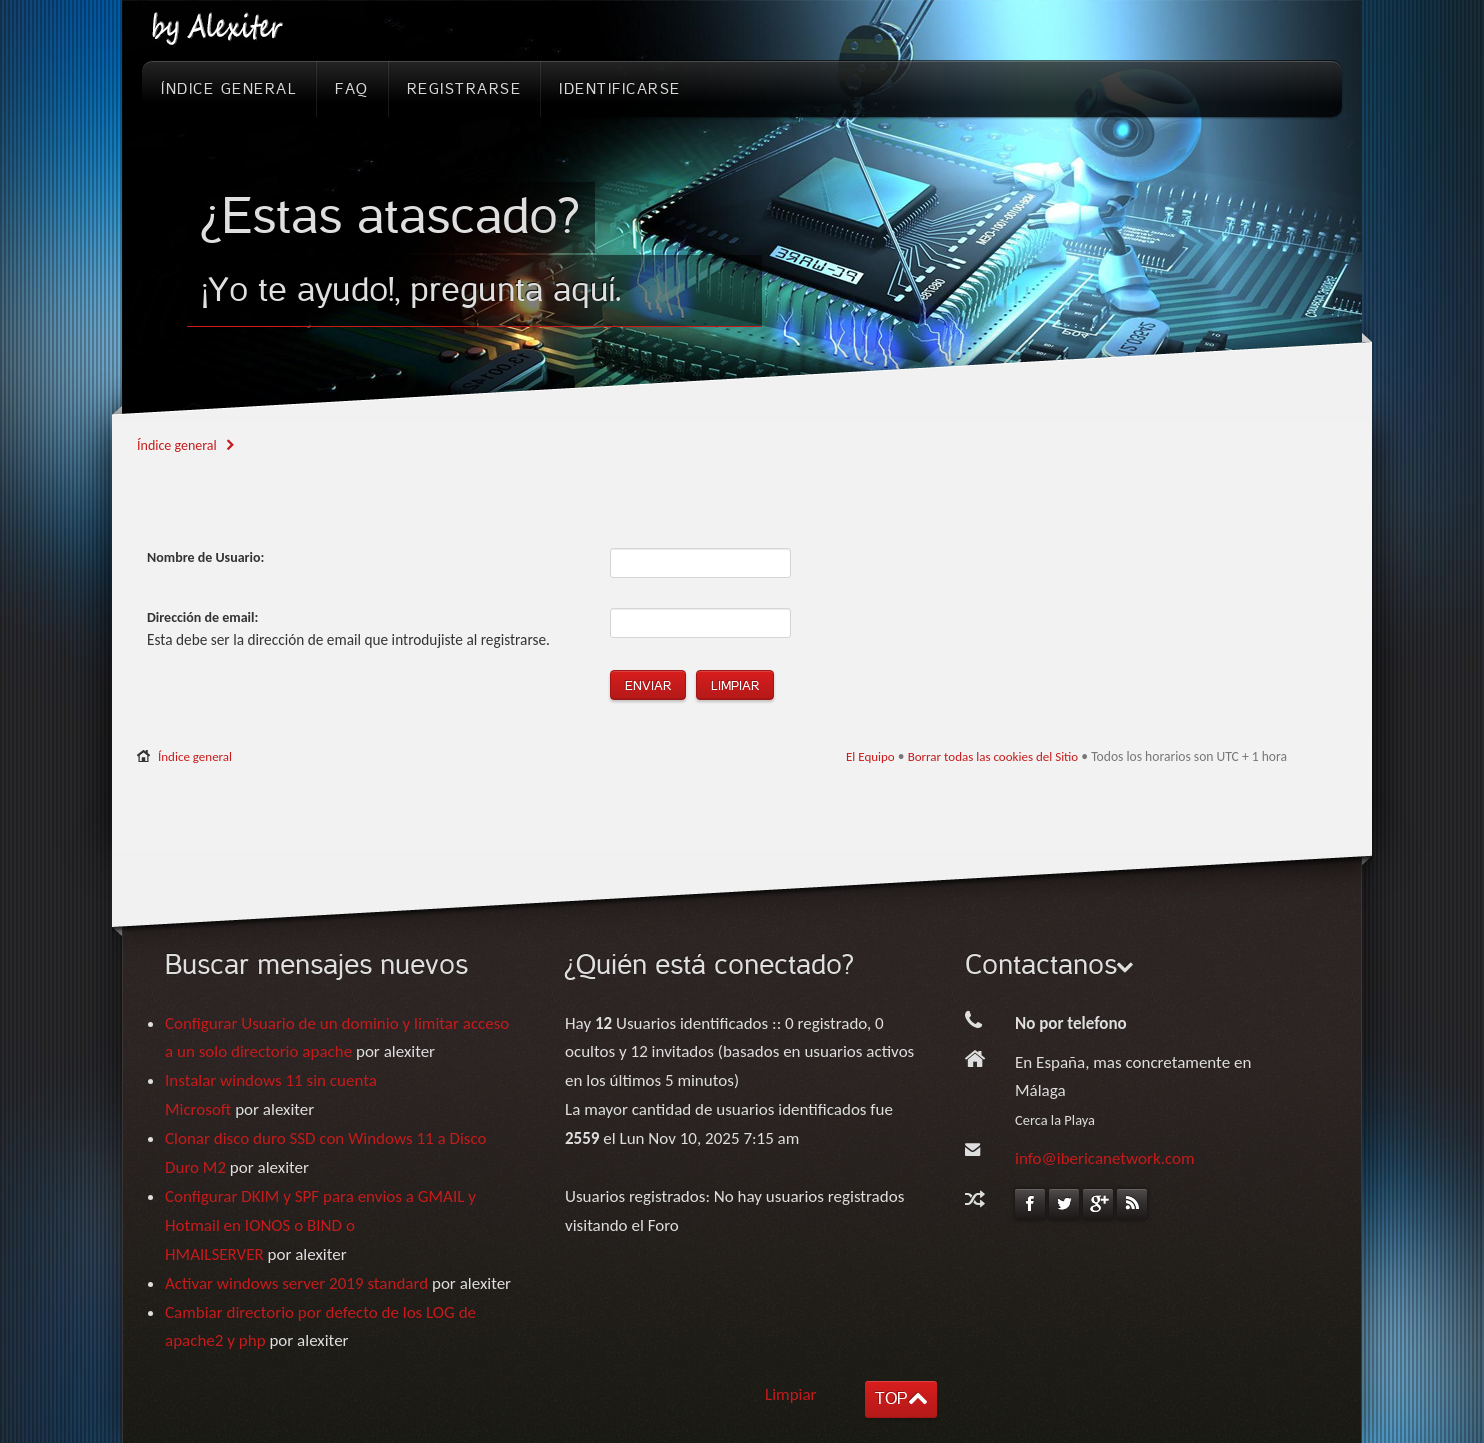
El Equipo (870, 756)
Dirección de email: (202, 617)
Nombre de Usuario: (205, 557)
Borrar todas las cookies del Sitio (993, 756)
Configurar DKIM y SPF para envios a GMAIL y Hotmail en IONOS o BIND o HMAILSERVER (320, 1225)
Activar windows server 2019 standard (296, 1283)
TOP (891, 1398)
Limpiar (791, 1394)
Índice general (177, 445)
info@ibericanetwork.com (1105, 1158)
